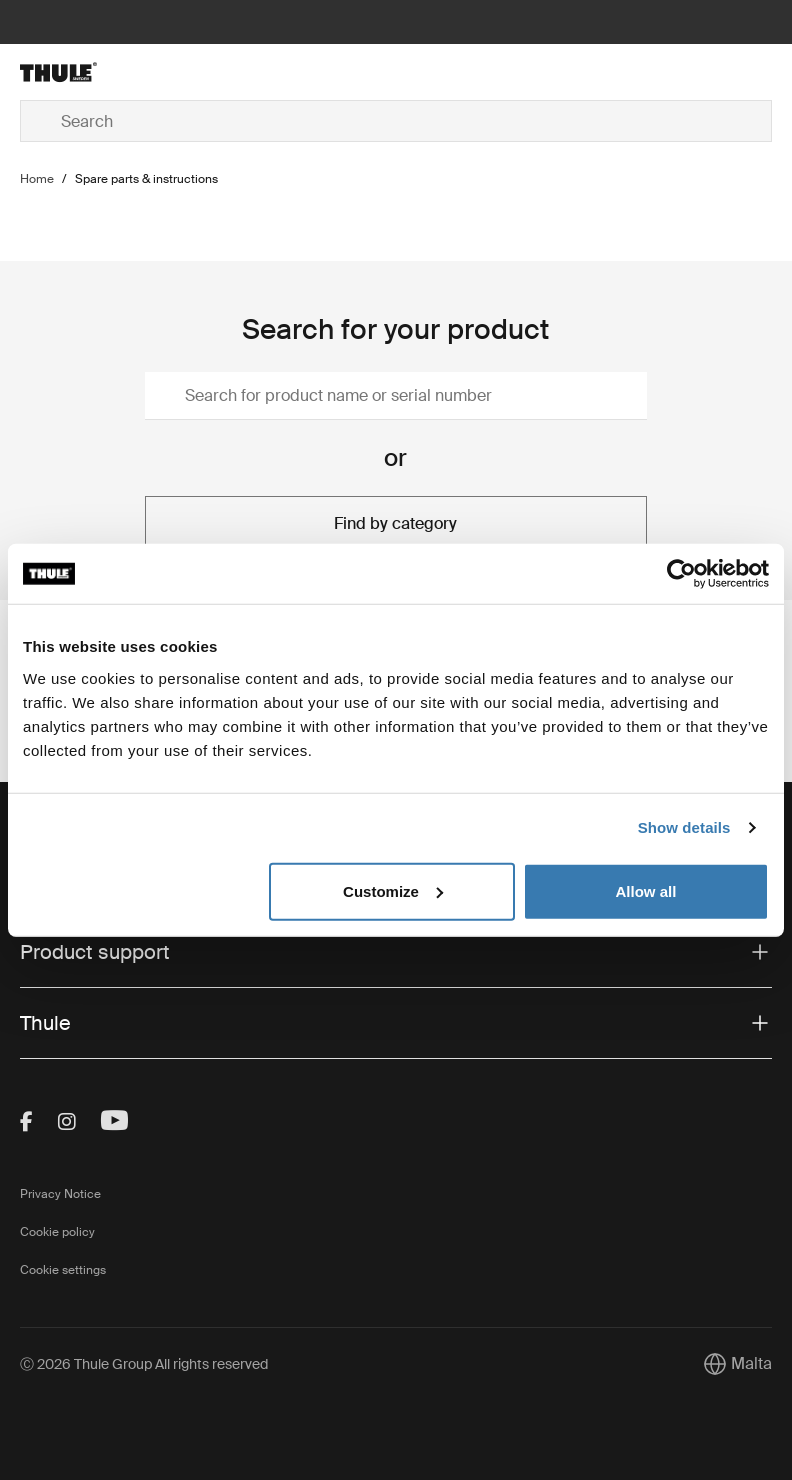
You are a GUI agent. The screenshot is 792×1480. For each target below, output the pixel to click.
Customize (393, 890)
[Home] (145, 72)
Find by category (395, 523)
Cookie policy (57, 1232)
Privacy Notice (60, 1194)
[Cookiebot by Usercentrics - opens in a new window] (681, 574)
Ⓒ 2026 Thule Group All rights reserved (144, 1364)
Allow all (645, 890)
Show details (684, 827)
